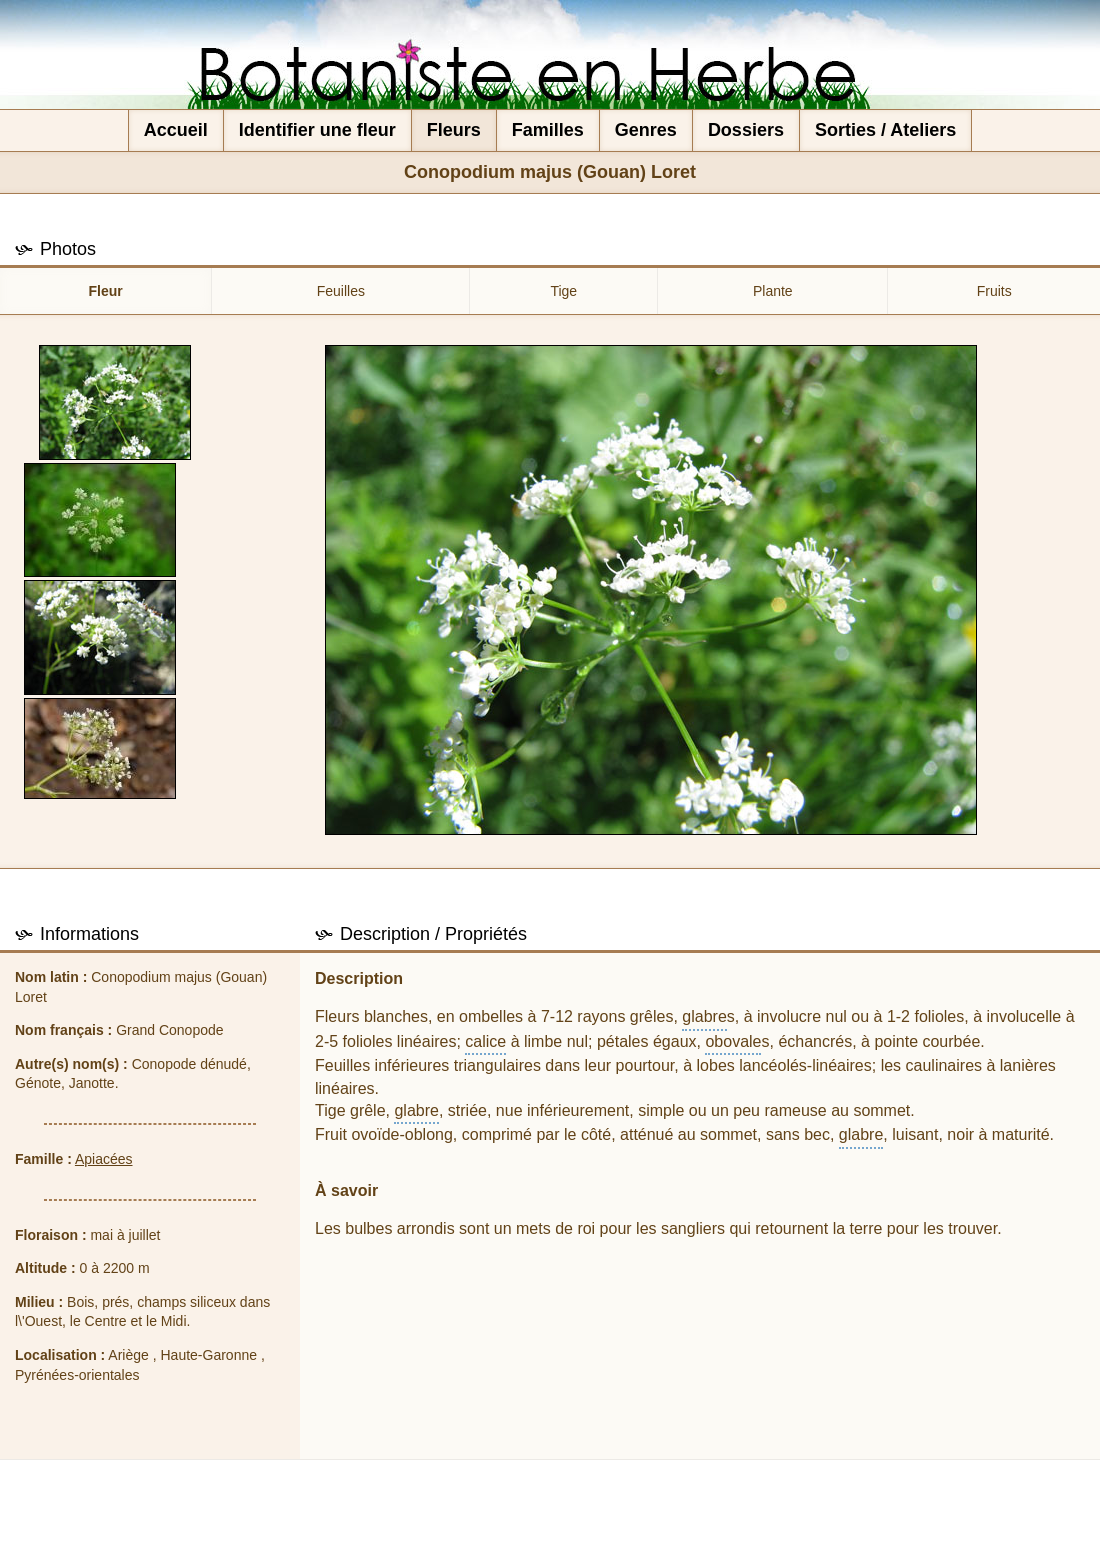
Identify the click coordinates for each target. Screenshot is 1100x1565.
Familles (548, 130)
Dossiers (746, 130)
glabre (704, 1016)
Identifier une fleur (317, 130)
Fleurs (454, 130)
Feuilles (341, 291)
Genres (646, 130)
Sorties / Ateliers (885, 130)
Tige (563, 291)
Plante (773, 291)
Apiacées (104, 1159)
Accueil (176, 130)
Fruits (994, 291)
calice (485, 1041)
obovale (733, 1041)
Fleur (106, 291)
